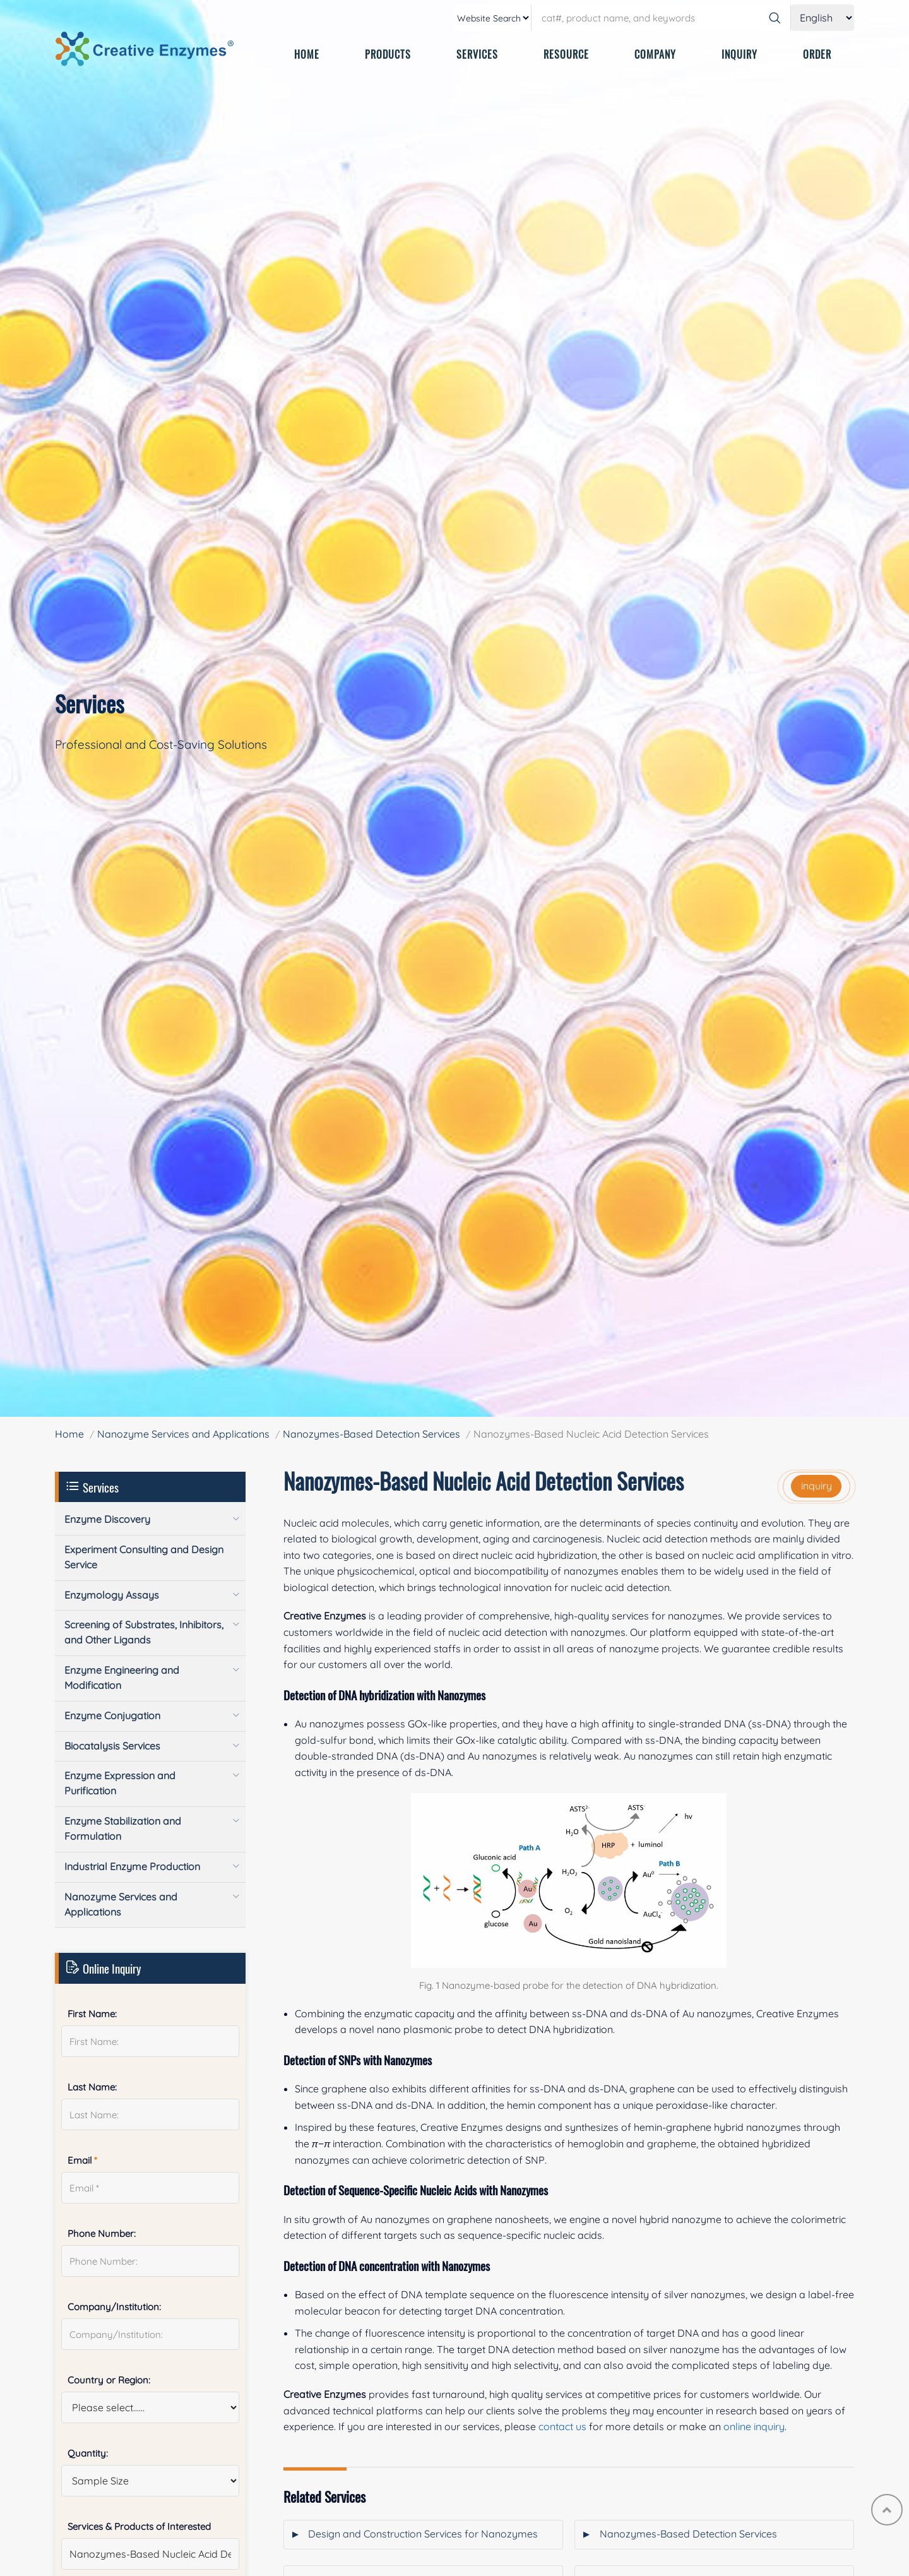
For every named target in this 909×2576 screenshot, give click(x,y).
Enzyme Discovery (107, 1519)
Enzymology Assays (111, 1595)
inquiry (816, 1485)
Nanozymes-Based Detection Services (371, 1434)
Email (82, 2160)
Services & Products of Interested (139, 2526)
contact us (562, 2426)
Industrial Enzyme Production (132, 1866)
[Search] (774, 17)
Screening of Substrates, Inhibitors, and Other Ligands (143, 1632)
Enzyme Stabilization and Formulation (122, 1828)
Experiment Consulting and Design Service (143, 1557)
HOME (306, 54)
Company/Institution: (114, 2307)
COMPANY (655, 54)
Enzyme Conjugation (112, 1715)
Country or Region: (109, 2380)
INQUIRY (740, 54)
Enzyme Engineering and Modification (121, 1677)
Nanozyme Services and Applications (183, 1434)
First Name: (92, 2014)
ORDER (817, 54)
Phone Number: (102, 2233)
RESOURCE (566, 54)
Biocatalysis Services (112, 1745)
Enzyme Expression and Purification (119, 1783)
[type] (493, 17)
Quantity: (88, 2453)
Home (69, 1434)
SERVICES (477, 54)
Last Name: (92, 2087)
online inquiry (754, 2426)
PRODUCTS (388, 54)
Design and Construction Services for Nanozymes (423, 2533)
